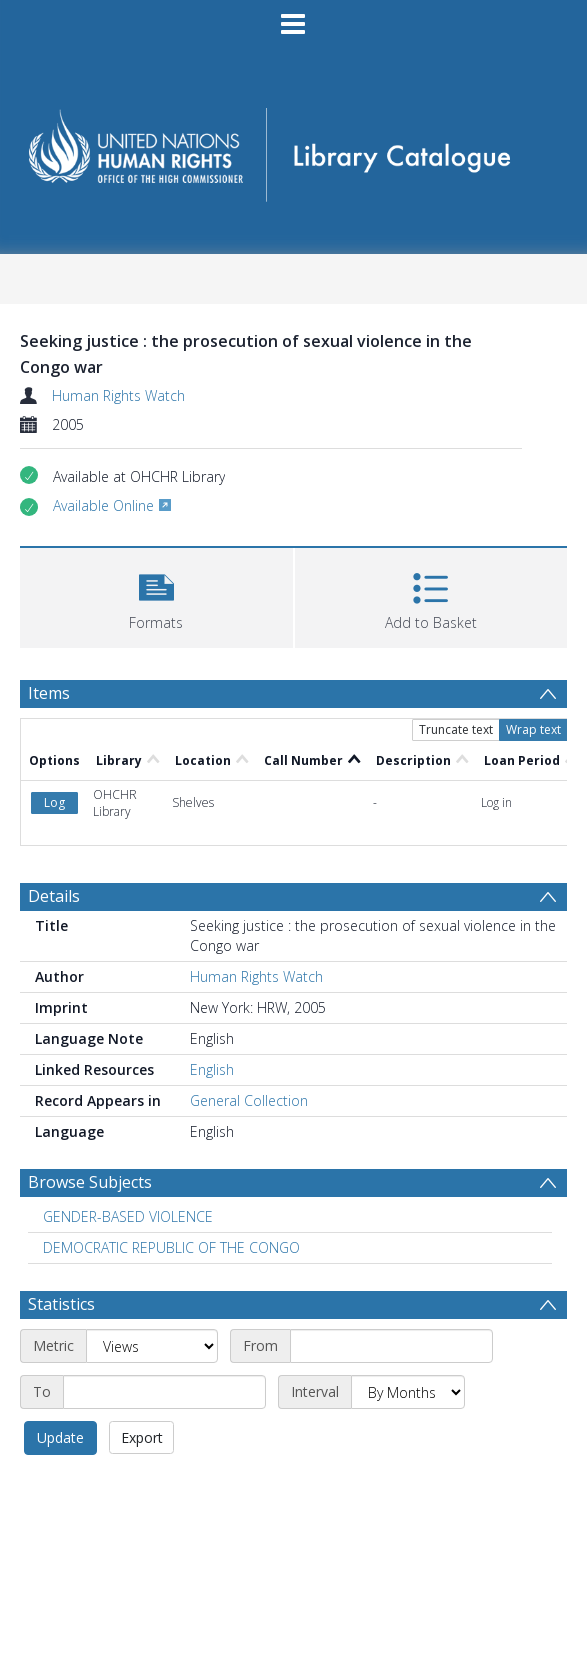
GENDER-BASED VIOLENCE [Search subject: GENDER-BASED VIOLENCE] (128, 1216)
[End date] (164, 1392)
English (212, 1069)
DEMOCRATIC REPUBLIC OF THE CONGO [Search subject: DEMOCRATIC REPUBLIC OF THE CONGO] (171, 1247)
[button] (156, 595)
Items (49, 693)
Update (60, 1437)
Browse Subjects (90, 1182)
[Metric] (152, 1346)
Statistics (61, 1304)
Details (54, 896)
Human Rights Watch (118, 395)
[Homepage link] (293, 148)
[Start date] (391, 1346)
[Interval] (408, 1392)
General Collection (249, 1100)
